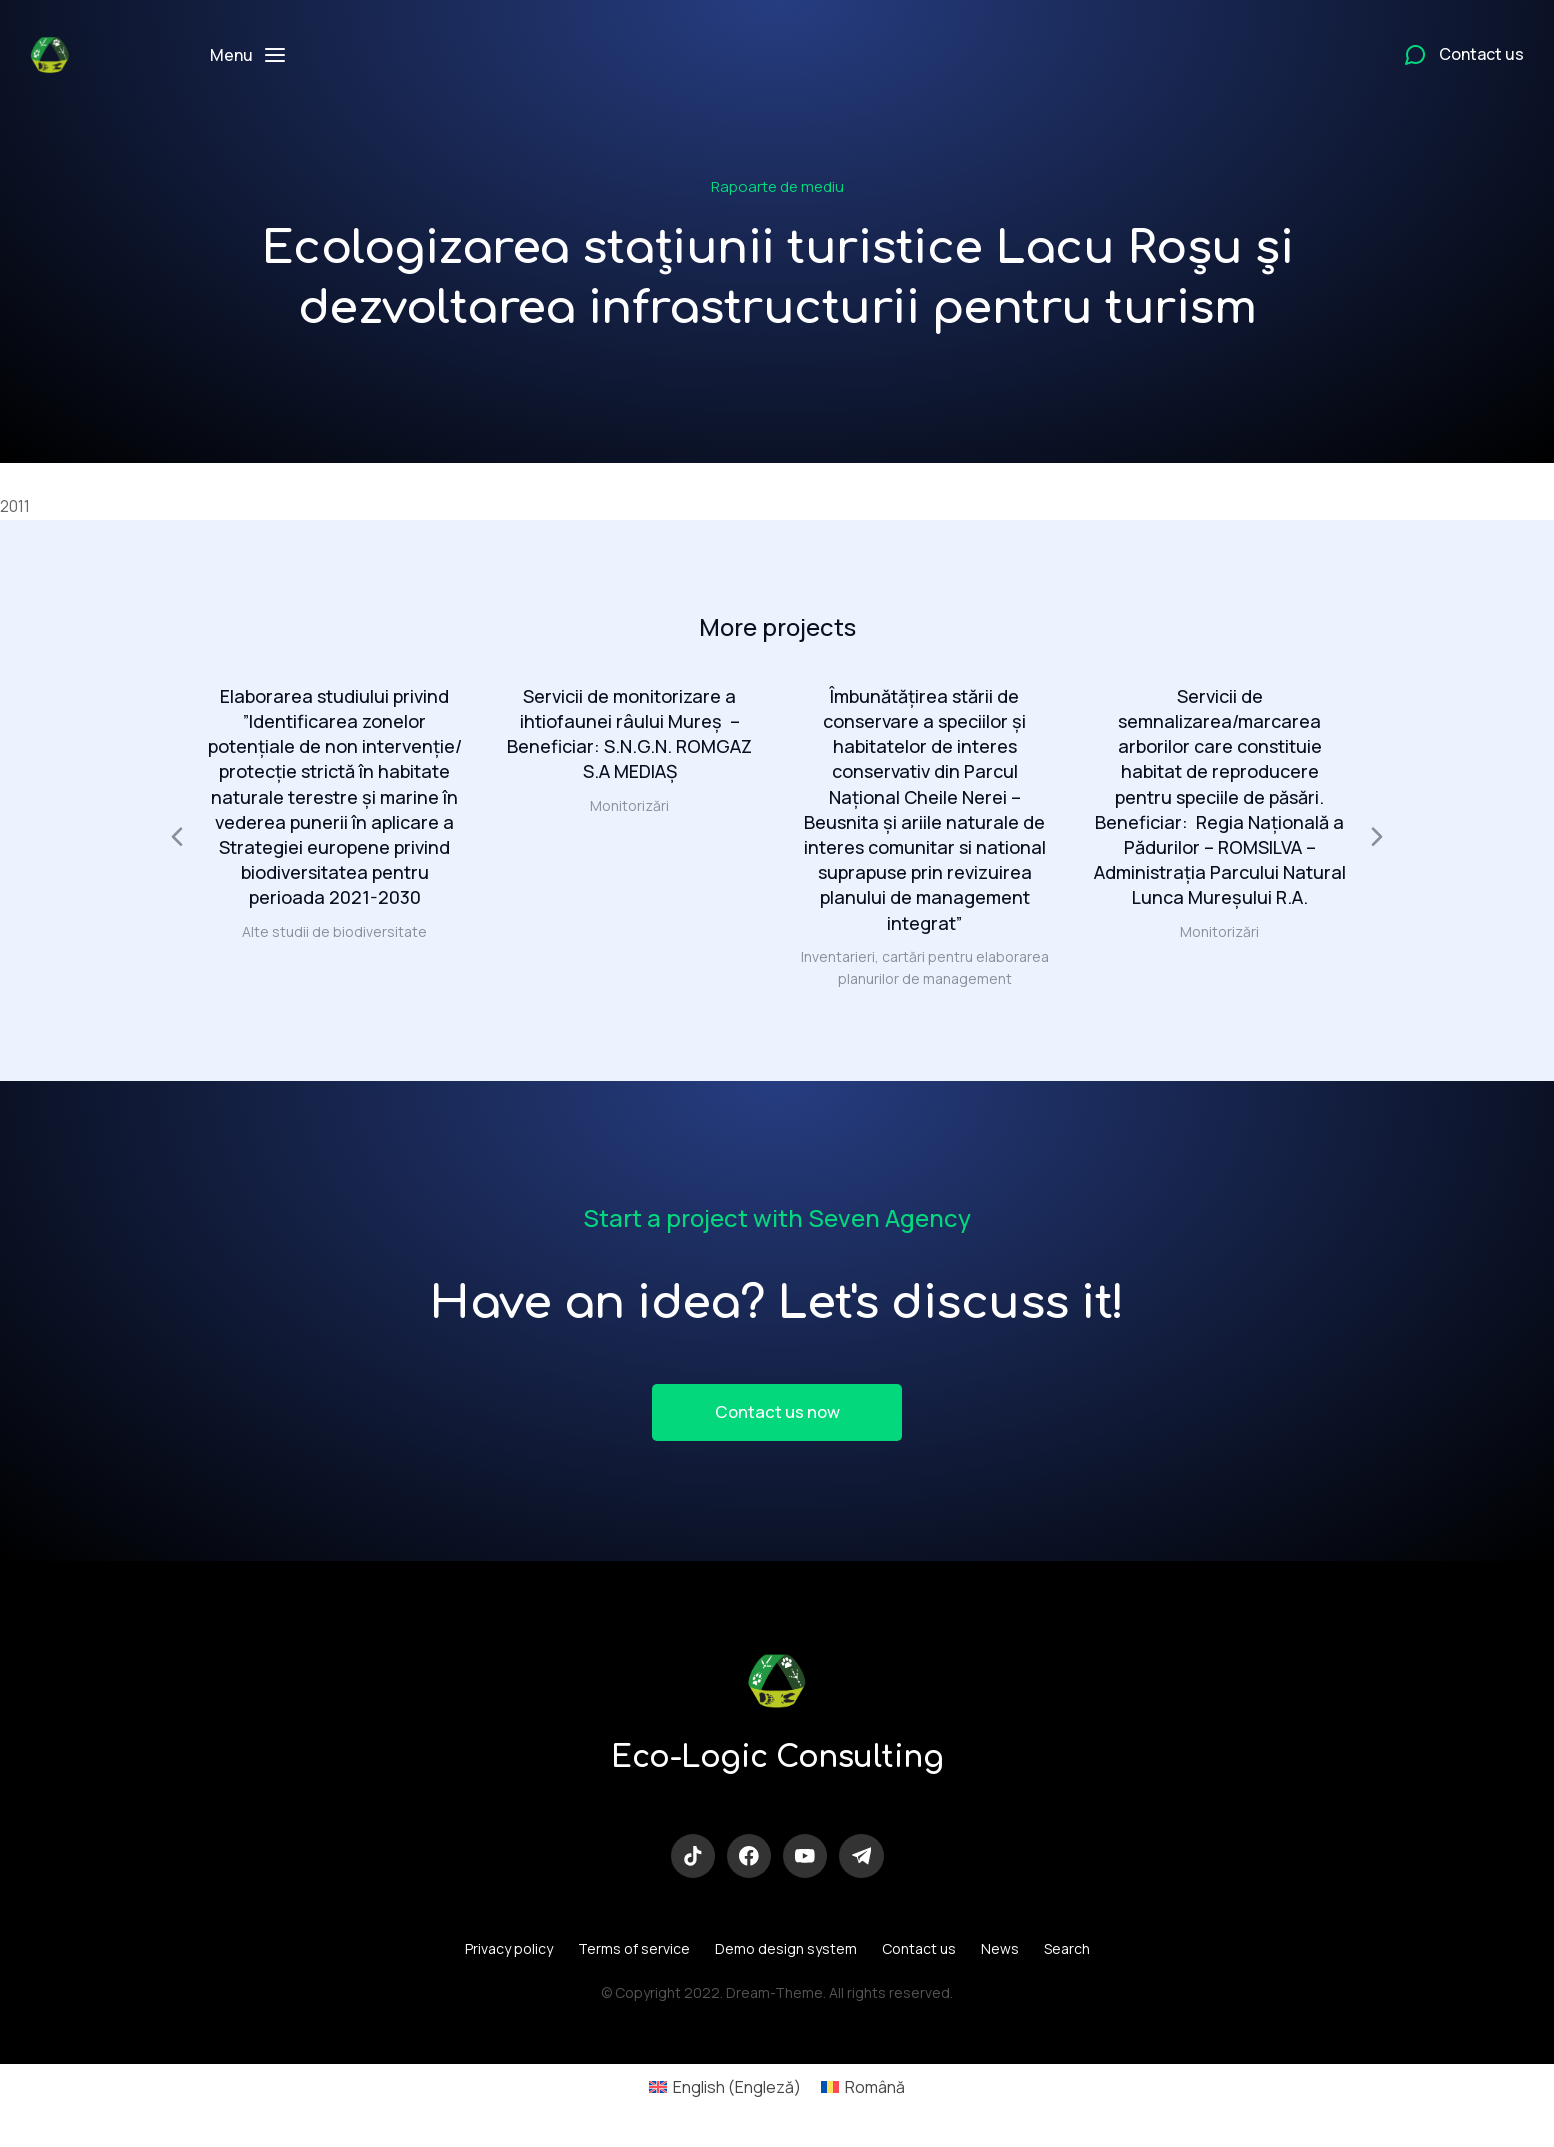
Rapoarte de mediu (777, 186)
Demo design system (786, 1957)
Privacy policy (509, 1957)
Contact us (919, 1957)
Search (1067, 1957)
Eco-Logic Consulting (777, 1762)
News (1000, 1957)
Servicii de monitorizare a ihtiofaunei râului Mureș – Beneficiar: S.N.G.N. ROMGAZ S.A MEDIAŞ (629, 734)
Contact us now (777, 1415)
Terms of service (634, 1957)
